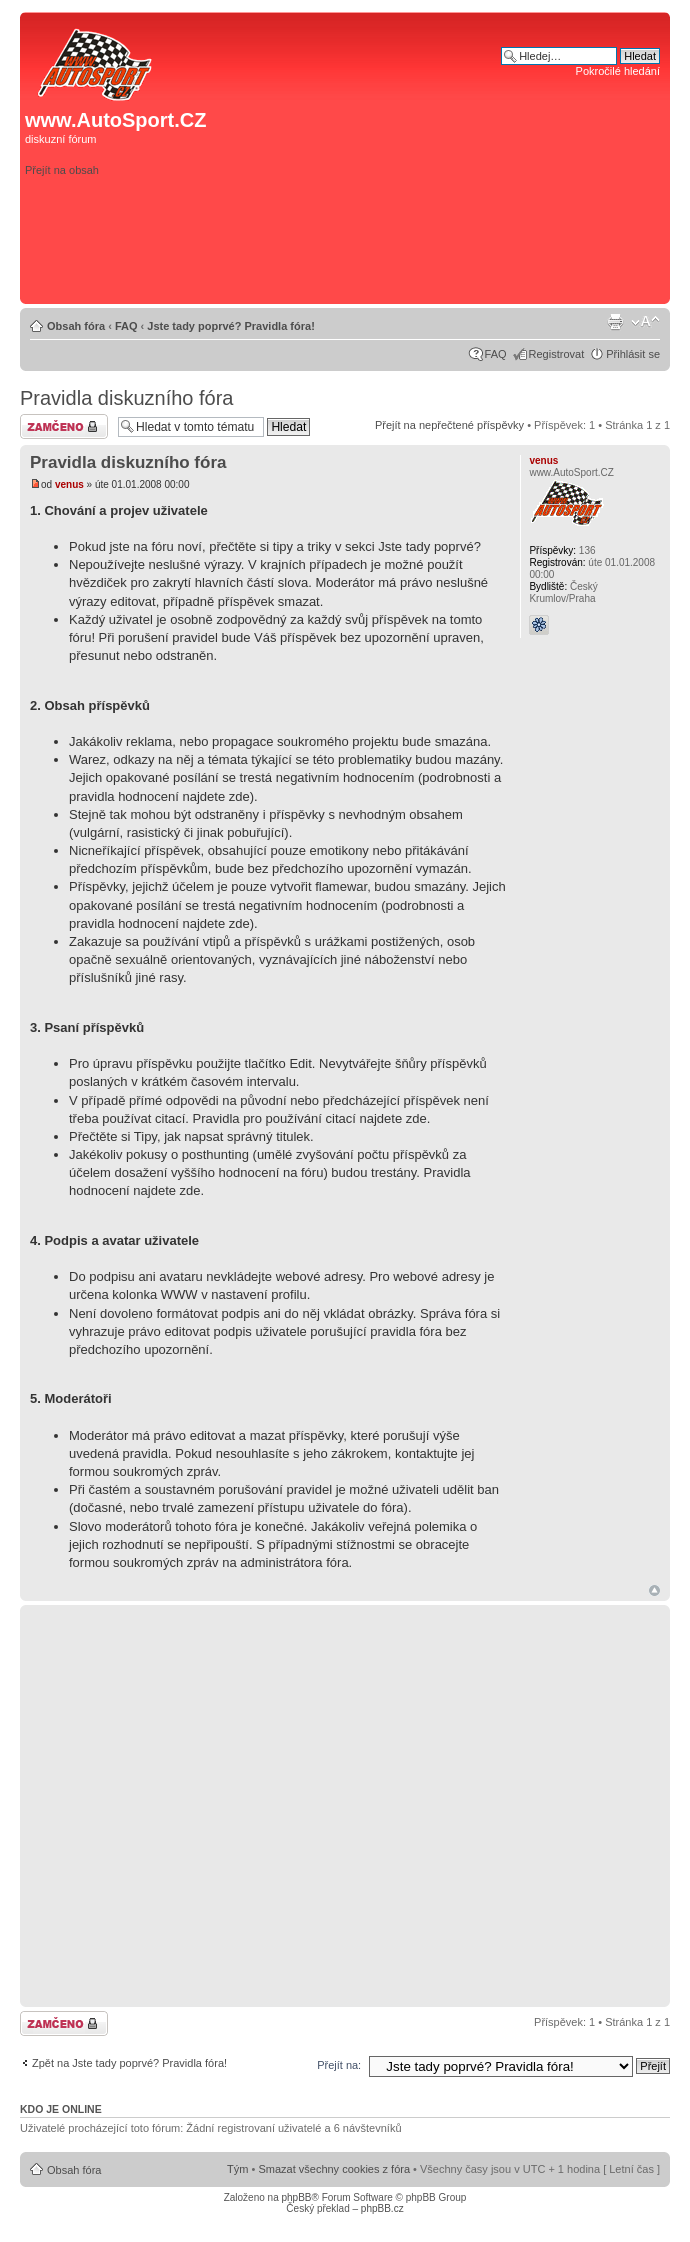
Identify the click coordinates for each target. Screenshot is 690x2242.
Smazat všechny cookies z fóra (334, 2169)
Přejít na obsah (62, 170)
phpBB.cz (382, 2208)
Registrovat (557, 354)
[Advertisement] (501, 197)
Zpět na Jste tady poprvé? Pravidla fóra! (129, 2063)
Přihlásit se (633, 354)
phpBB (296, 2197)
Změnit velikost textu (645, 322)
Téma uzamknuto (64, 426)
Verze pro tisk (615, 322)
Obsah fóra (76, 326)
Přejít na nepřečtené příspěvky (449, 425)
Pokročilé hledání (618, 71)
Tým (237, 2169)
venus (69, 484)
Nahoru (654, 1590)
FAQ (126, 326)
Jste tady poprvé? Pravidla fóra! (231, 326)
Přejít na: (339, 2065)
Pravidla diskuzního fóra (126, 398)
